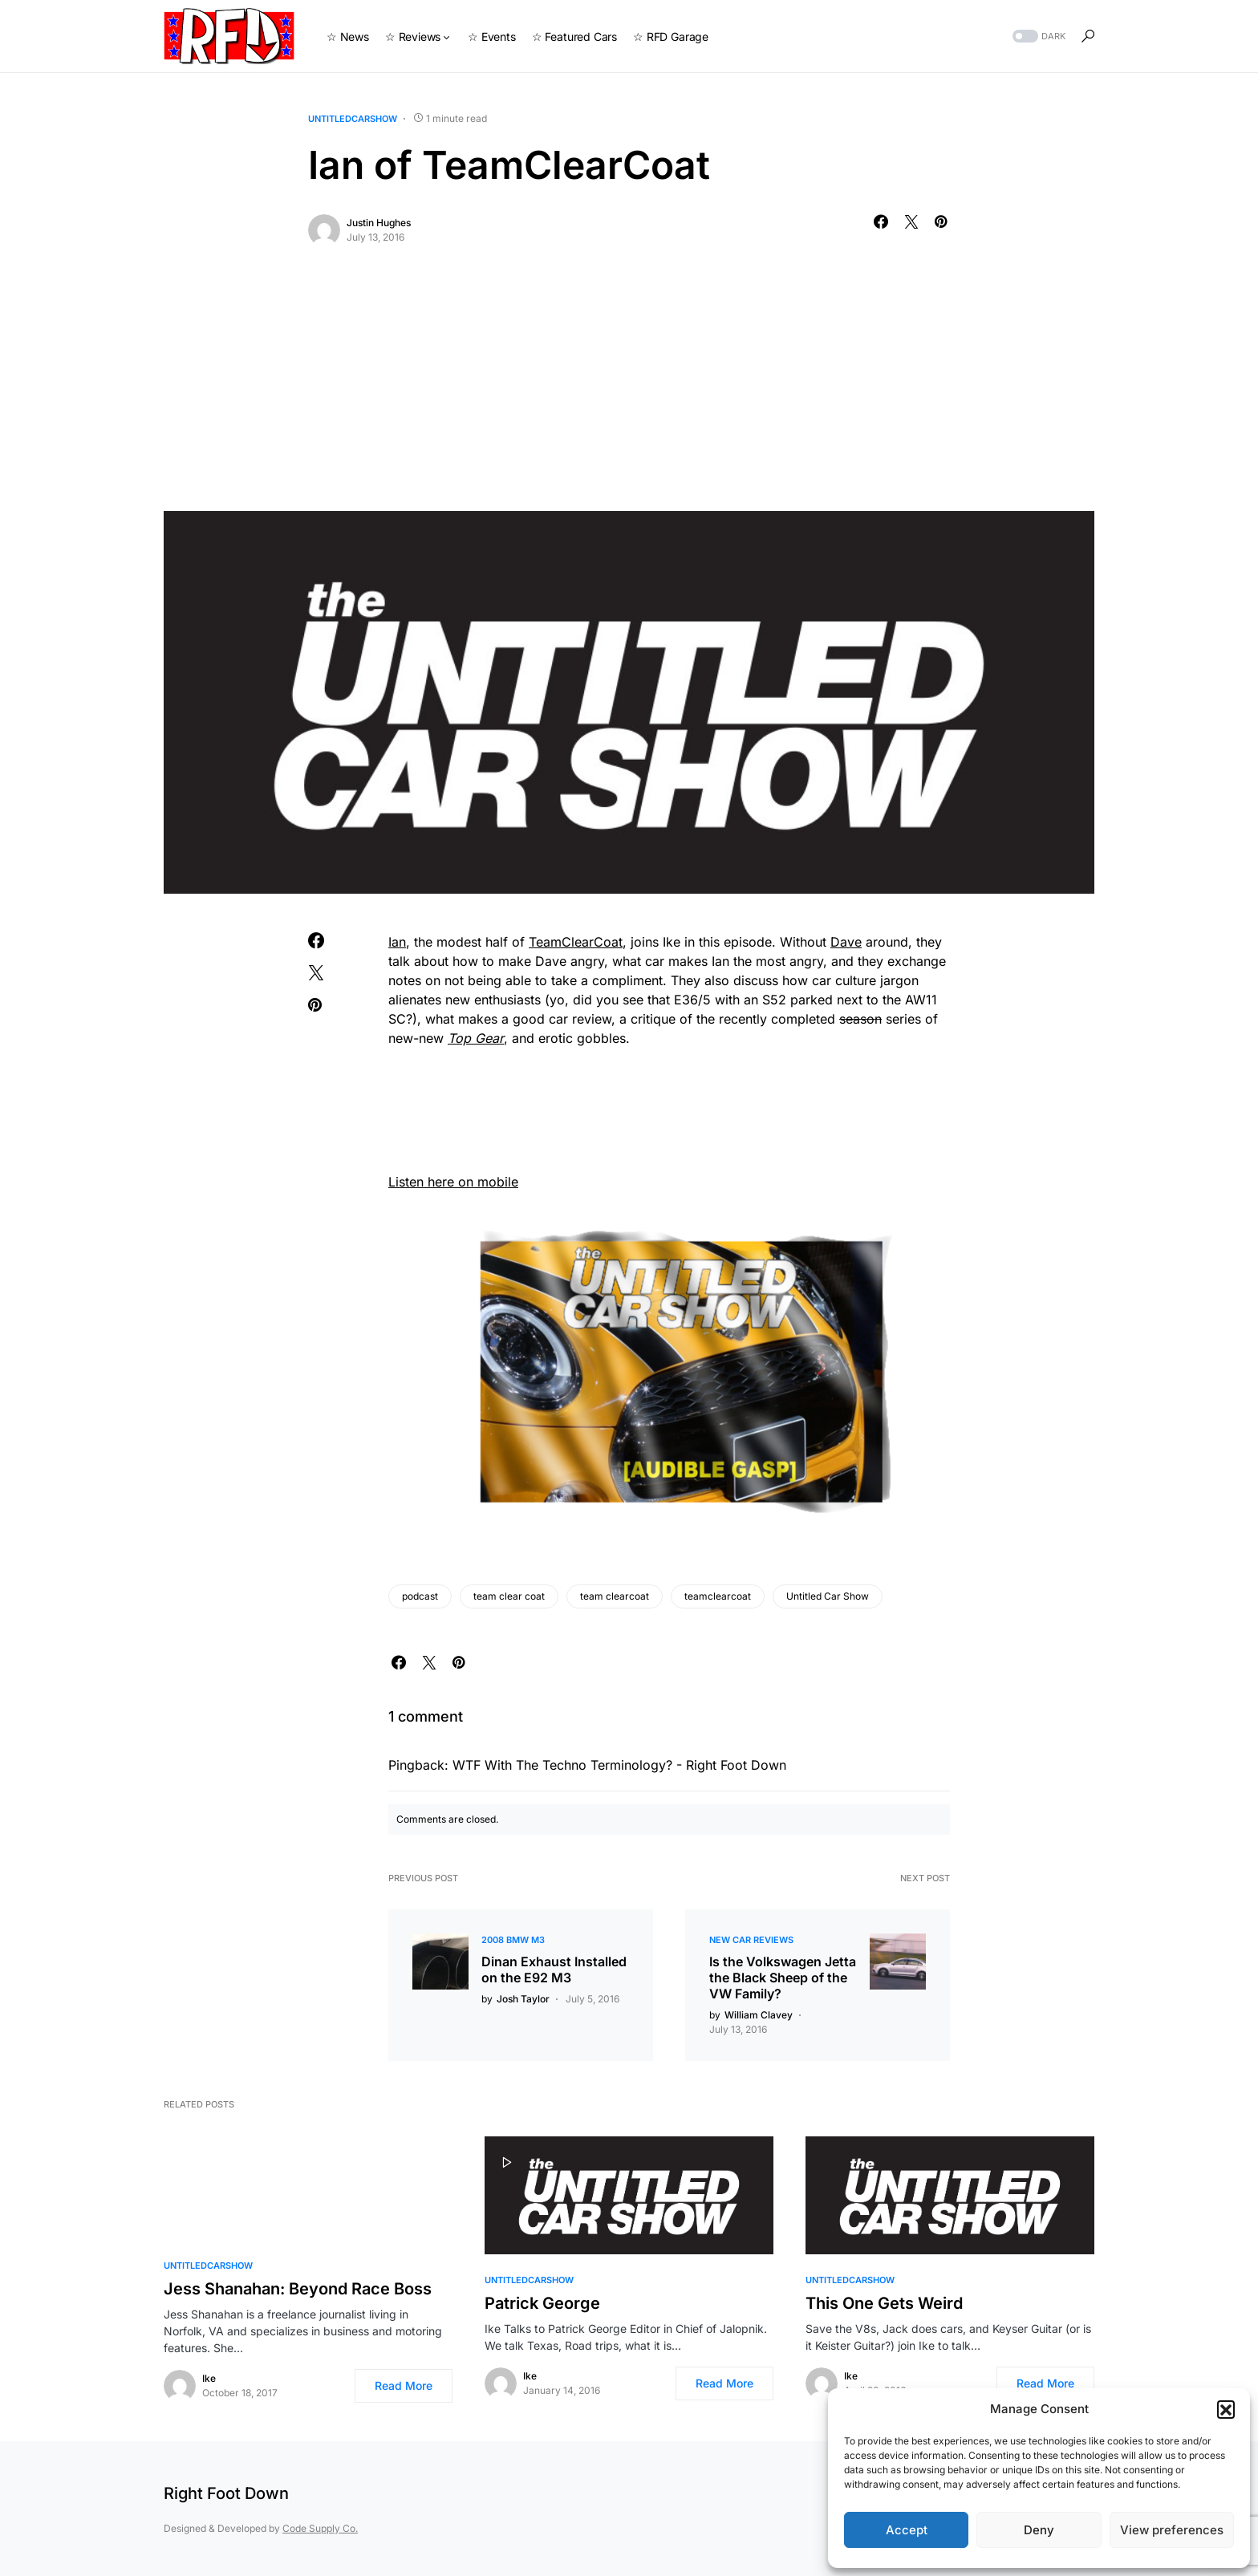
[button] (1226, 2409)
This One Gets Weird (884, 2303)
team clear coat (509, 1596)
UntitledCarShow (352, 118)
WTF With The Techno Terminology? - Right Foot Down (619, 1765)
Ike (209, 2378)
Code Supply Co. (320, 2528)
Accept (906, 2529)
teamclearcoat (717, 1596)
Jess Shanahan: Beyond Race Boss (298, 2288)
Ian (397, 942)
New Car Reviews (751, 1939)
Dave (846, 942)
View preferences (1172, 2529)
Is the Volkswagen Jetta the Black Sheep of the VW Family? (782, 1977)
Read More (403, 2385)
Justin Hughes (379, 223)
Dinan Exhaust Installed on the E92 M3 (554, 1969)
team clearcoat (614, 1596)
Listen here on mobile (453, 1182)
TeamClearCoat (576, 942)
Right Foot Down (226, 2493)
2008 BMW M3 (513, 1939)
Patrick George (542, 2303)
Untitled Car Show (827, 1596)
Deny (1039, 2529)
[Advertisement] (629, 390)
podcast (420, 1596)
